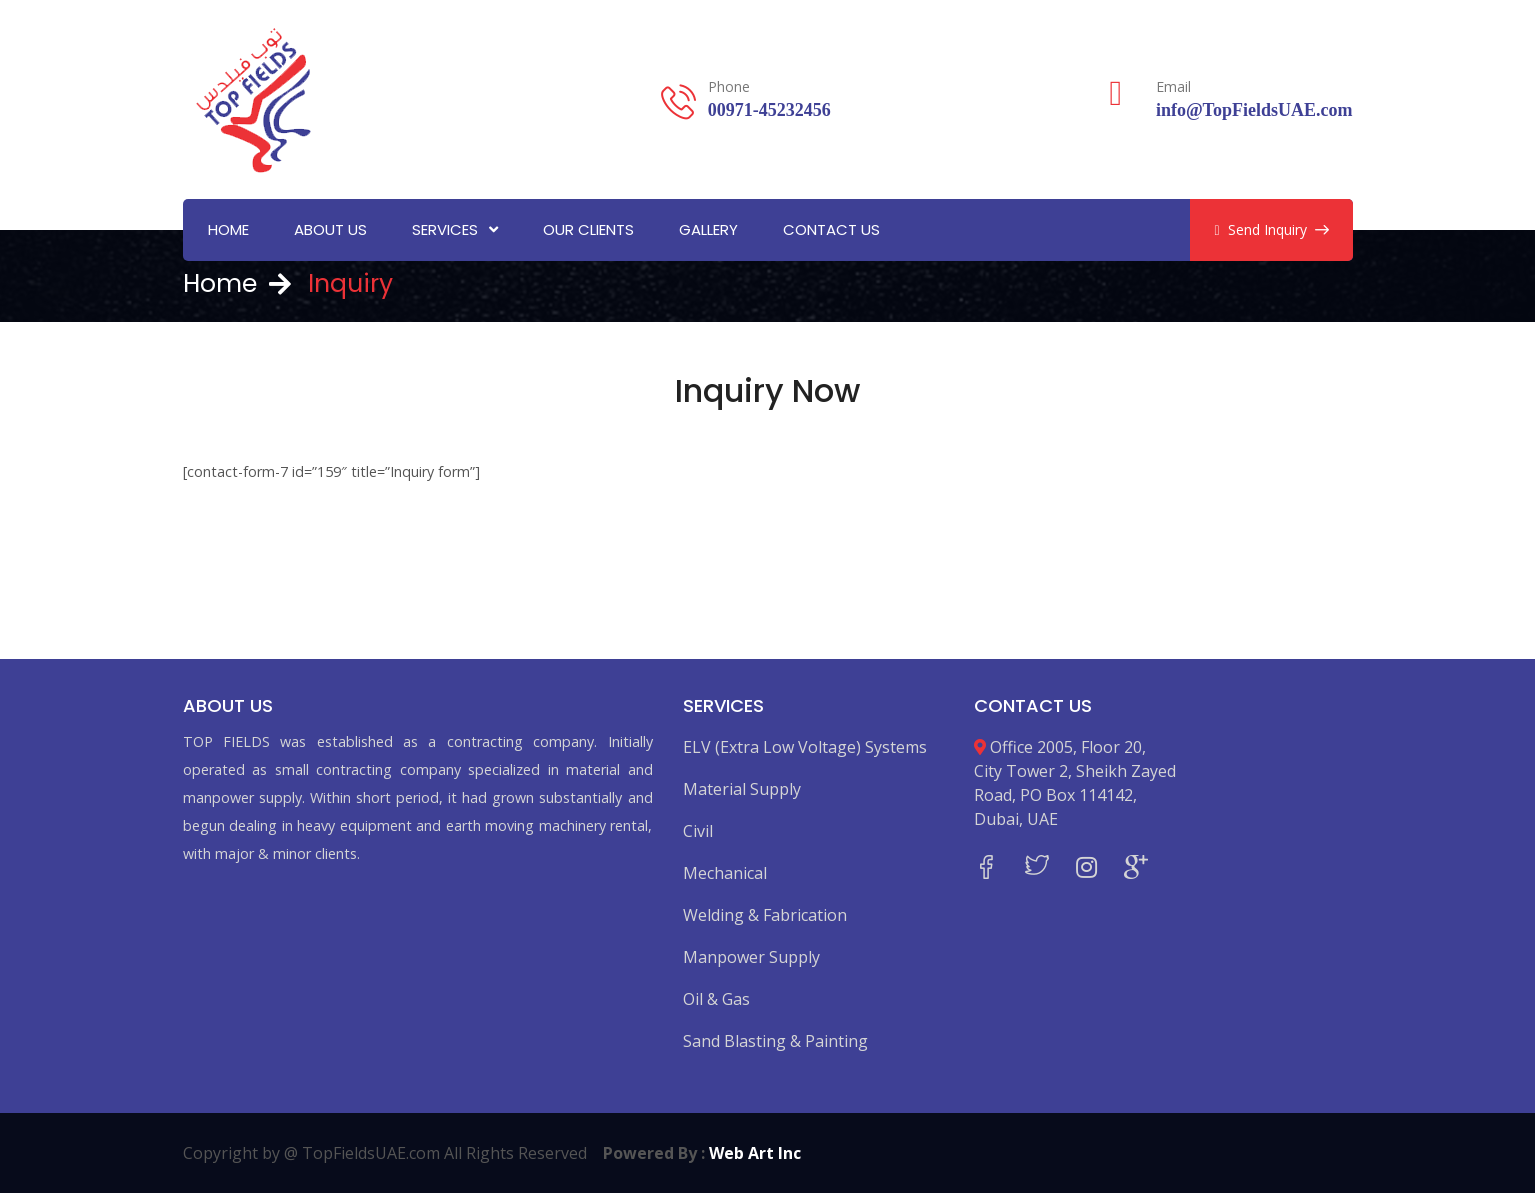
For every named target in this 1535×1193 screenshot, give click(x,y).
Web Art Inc (755, 1153)
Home (228, 229)
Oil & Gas (716, 999)
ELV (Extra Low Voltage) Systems (805, 747)
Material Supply (742, 789)
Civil (698, 831)
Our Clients (588, 229)
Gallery (708, 229)
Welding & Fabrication (765, 915)
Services (445, 229)
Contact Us (831, 229)
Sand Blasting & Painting (775, 1041)
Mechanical (725, 873)
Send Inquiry (1271, 229)
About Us (330, 229)
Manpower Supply (751, 957)
